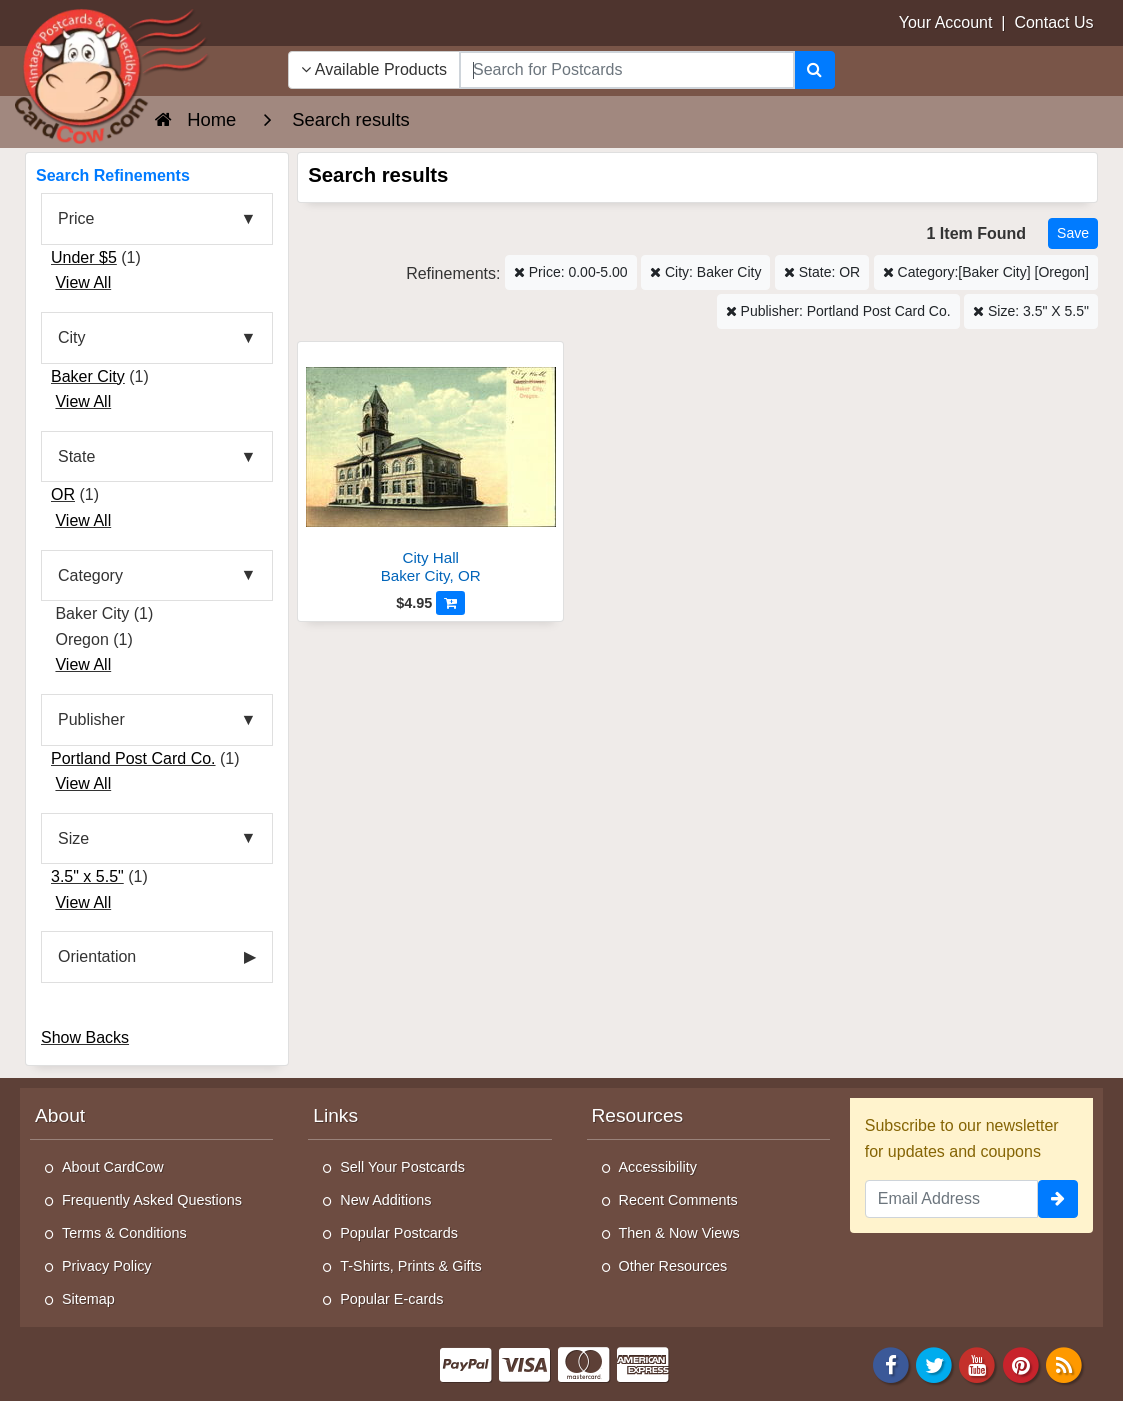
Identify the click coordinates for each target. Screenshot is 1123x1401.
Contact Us (1053, 22)
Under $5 (84, 257)
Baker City (88, 376)
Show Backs (85, 1037)
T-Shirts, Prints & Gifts (411, 1266)
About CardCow (113, 1167)
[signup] (1058, 1199)
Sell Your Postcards (402, 1167)
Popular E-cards (391, 1299)
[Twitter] (934, 1364)
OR (63, 494)
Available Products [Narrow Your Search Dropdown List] (374, 69)
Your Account (946, 22)
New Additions (385, 1200)
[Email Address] (951, 1199)
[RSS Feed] (1064, 1364)
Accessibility (658, 1167)
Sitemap (88, 1299)
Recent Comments (678, 1200)
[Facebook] (891, 1364)
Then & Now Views (679, 1233)
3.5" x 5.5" (87, 876)
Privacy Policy (107, 1266)
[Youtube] (978, 1364)
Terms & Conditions (124, 1233)
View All (83, 282)
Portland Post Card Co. (133, 758)
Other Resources (673, 1266)
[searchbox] (627, 70)
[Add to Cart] (450, 603)
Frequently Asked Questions (152, 1200)
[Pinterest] (1021, 1364)
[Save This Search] (1073, 233)
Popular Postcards (399, 1233)
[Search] (814, 70)
